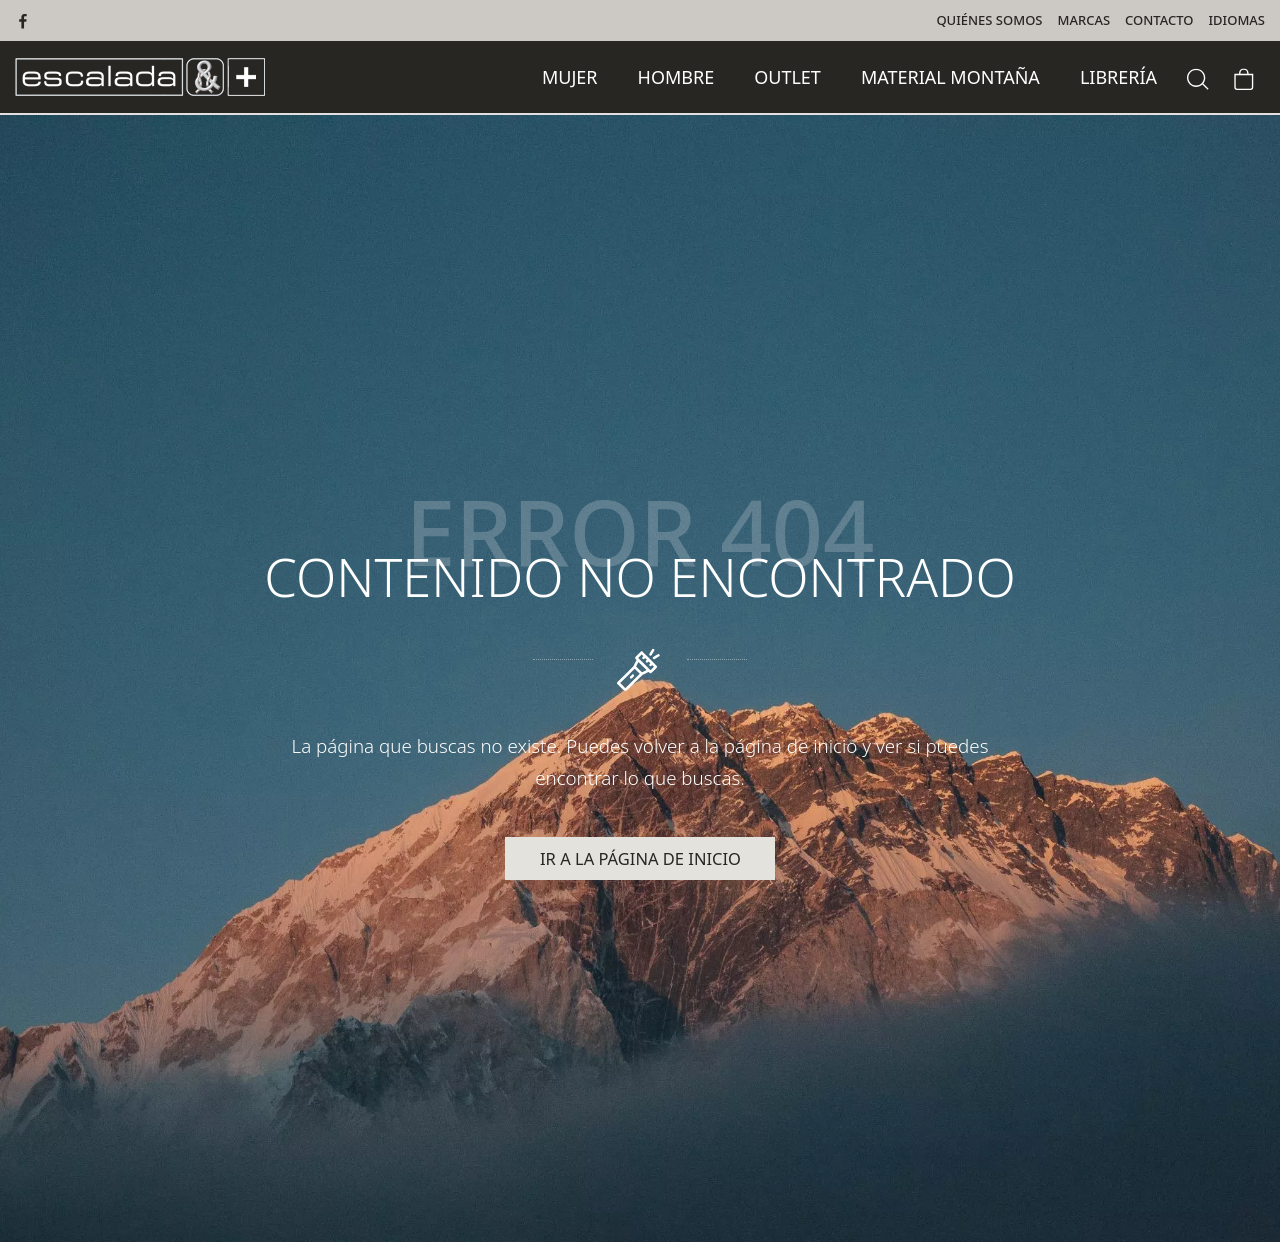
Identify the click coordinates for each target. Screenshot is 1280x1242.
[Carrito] (1244, 76)
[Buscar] (1198, 76)
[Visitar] (24, 20)
